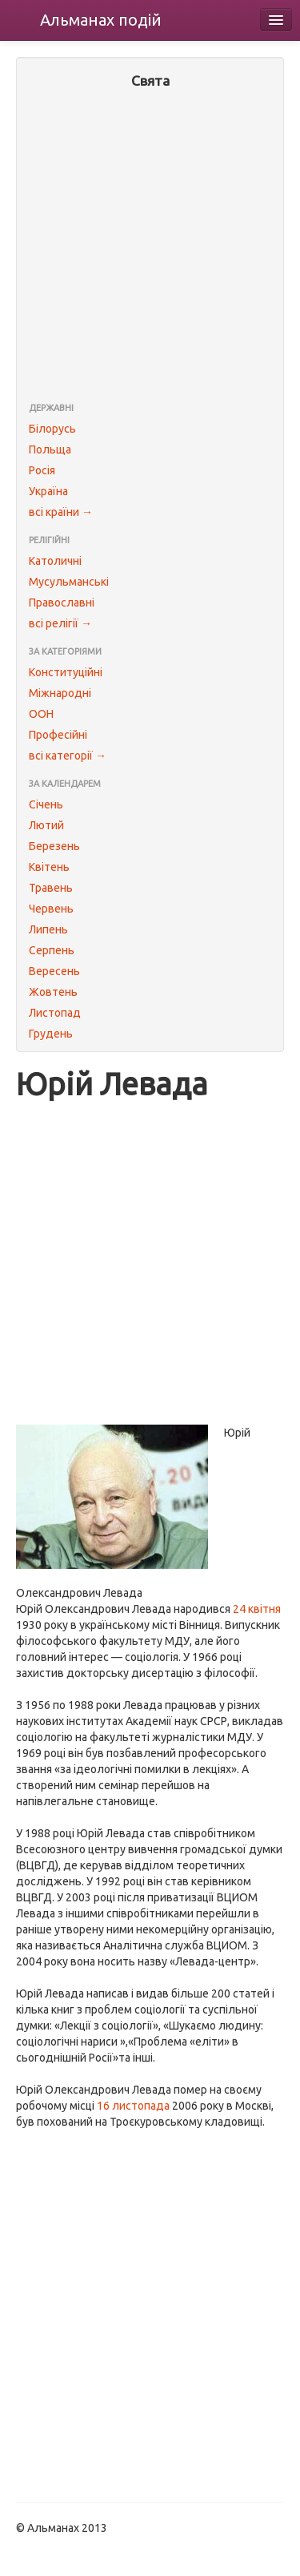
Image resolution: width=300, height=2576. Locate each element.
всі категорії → (67, 755)
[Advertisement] (150, 247)
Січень (46, 804)
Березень (54, 846)
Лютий (46, 825)
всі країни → (61, 512)
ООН (41, 713)
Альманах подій (101, 19)
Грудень (51, 1033)
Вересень (54, 971)
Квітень (49, 867)
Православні (61, 602)
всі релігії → (60, 623)
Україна (48, 491)
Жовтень (53, 992)
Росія (42, 470)
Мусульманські (69, 581)
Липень (48, 929)
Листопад (55, 1012)
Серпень (51, 950)
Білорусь (52, 428)
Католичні (55, 560)
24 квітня (257, 1608)
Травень (51, 887)
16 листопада (133, 2105)
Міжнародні (60, 693)
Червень (51, 908)
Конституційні (65, 672)
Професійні (58, 734)
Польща (50, 449)
